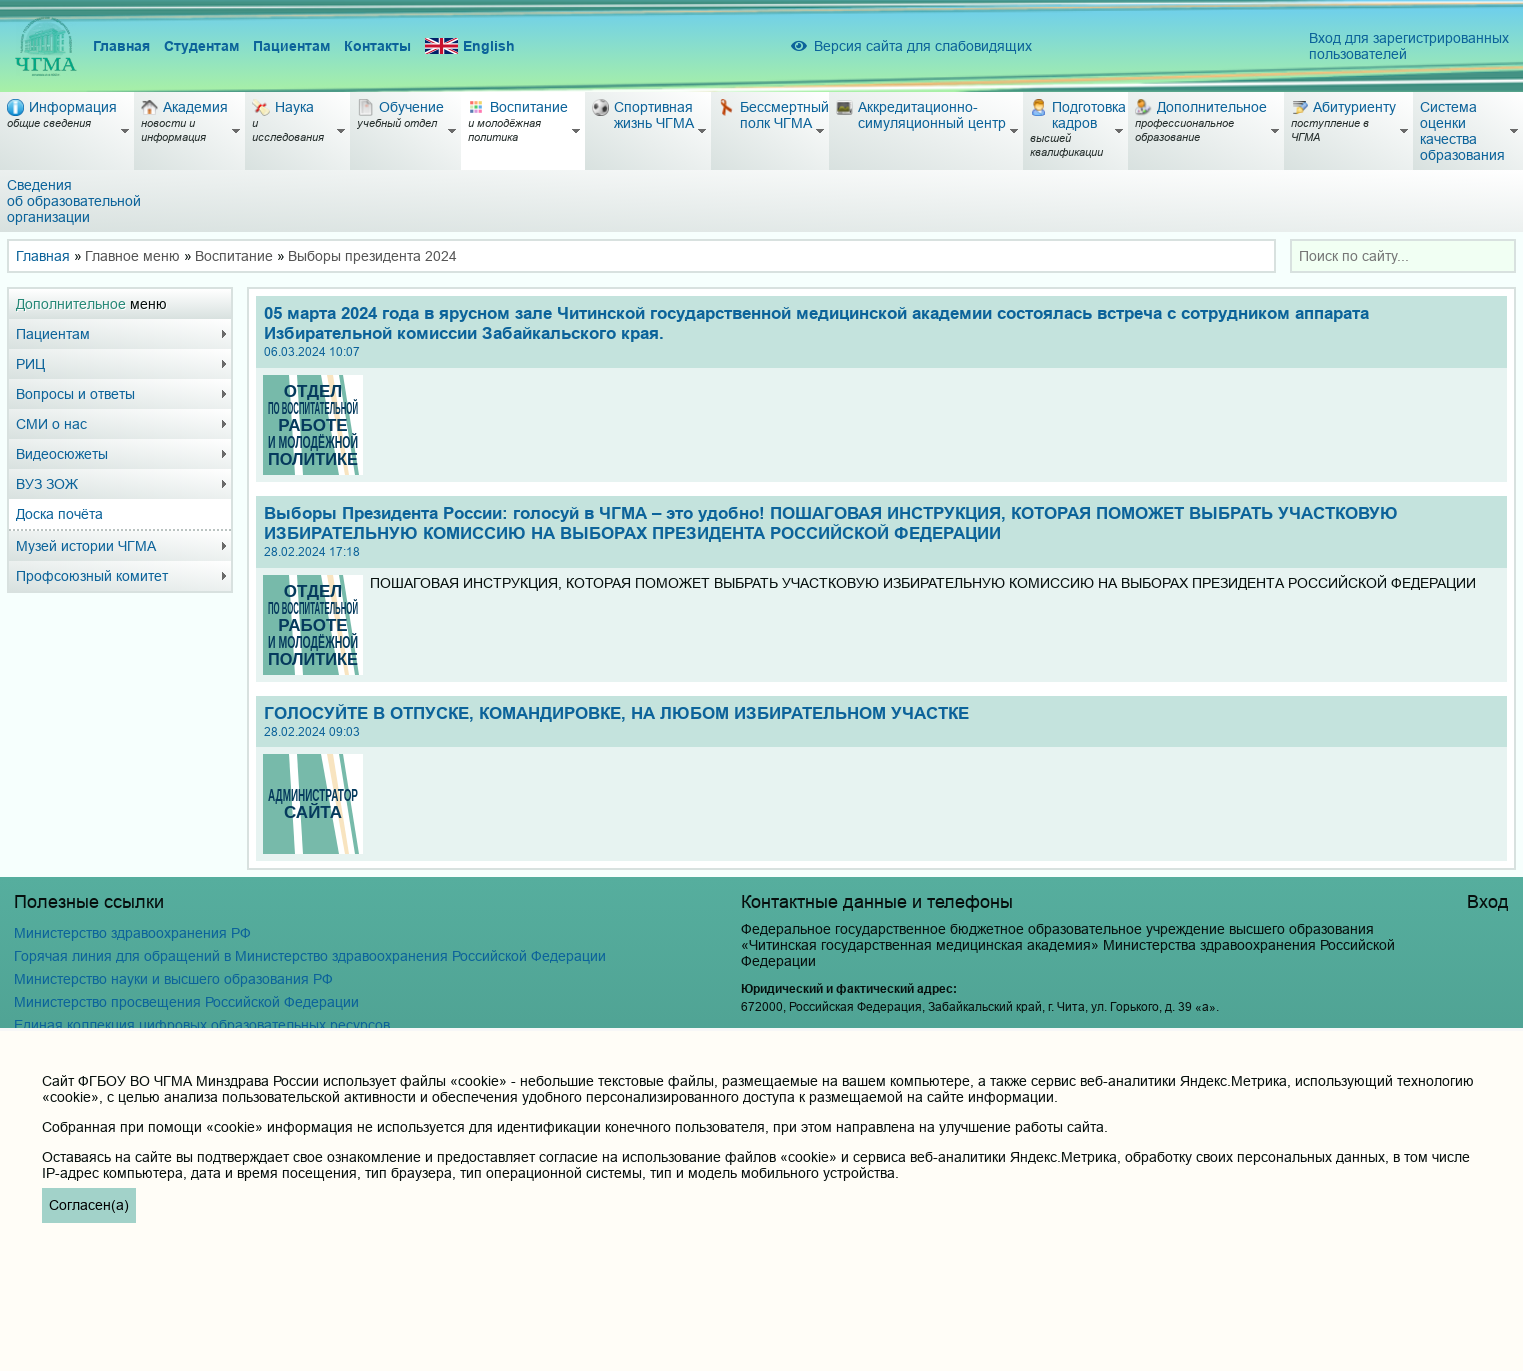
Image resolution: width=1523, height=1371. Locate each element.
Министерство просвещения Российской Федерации (186, 1002)
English (470, 46)
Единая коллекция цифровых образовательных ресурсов (202, 1025)
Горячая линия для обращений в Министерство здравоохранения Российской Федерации (310, 956)
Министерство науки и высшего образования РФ (173, 979)
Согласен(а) (89, 1205)
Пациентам (291, 46)
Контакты (377, 46)
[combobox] (1403, 256)
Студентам (201, 46)
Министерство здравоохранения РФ (132, 933)
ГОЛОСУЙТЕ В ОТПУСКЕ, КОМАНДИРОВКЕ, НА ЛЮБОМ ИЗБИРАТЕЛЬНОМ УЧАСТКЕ (881, 721)
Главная (121, 46)
